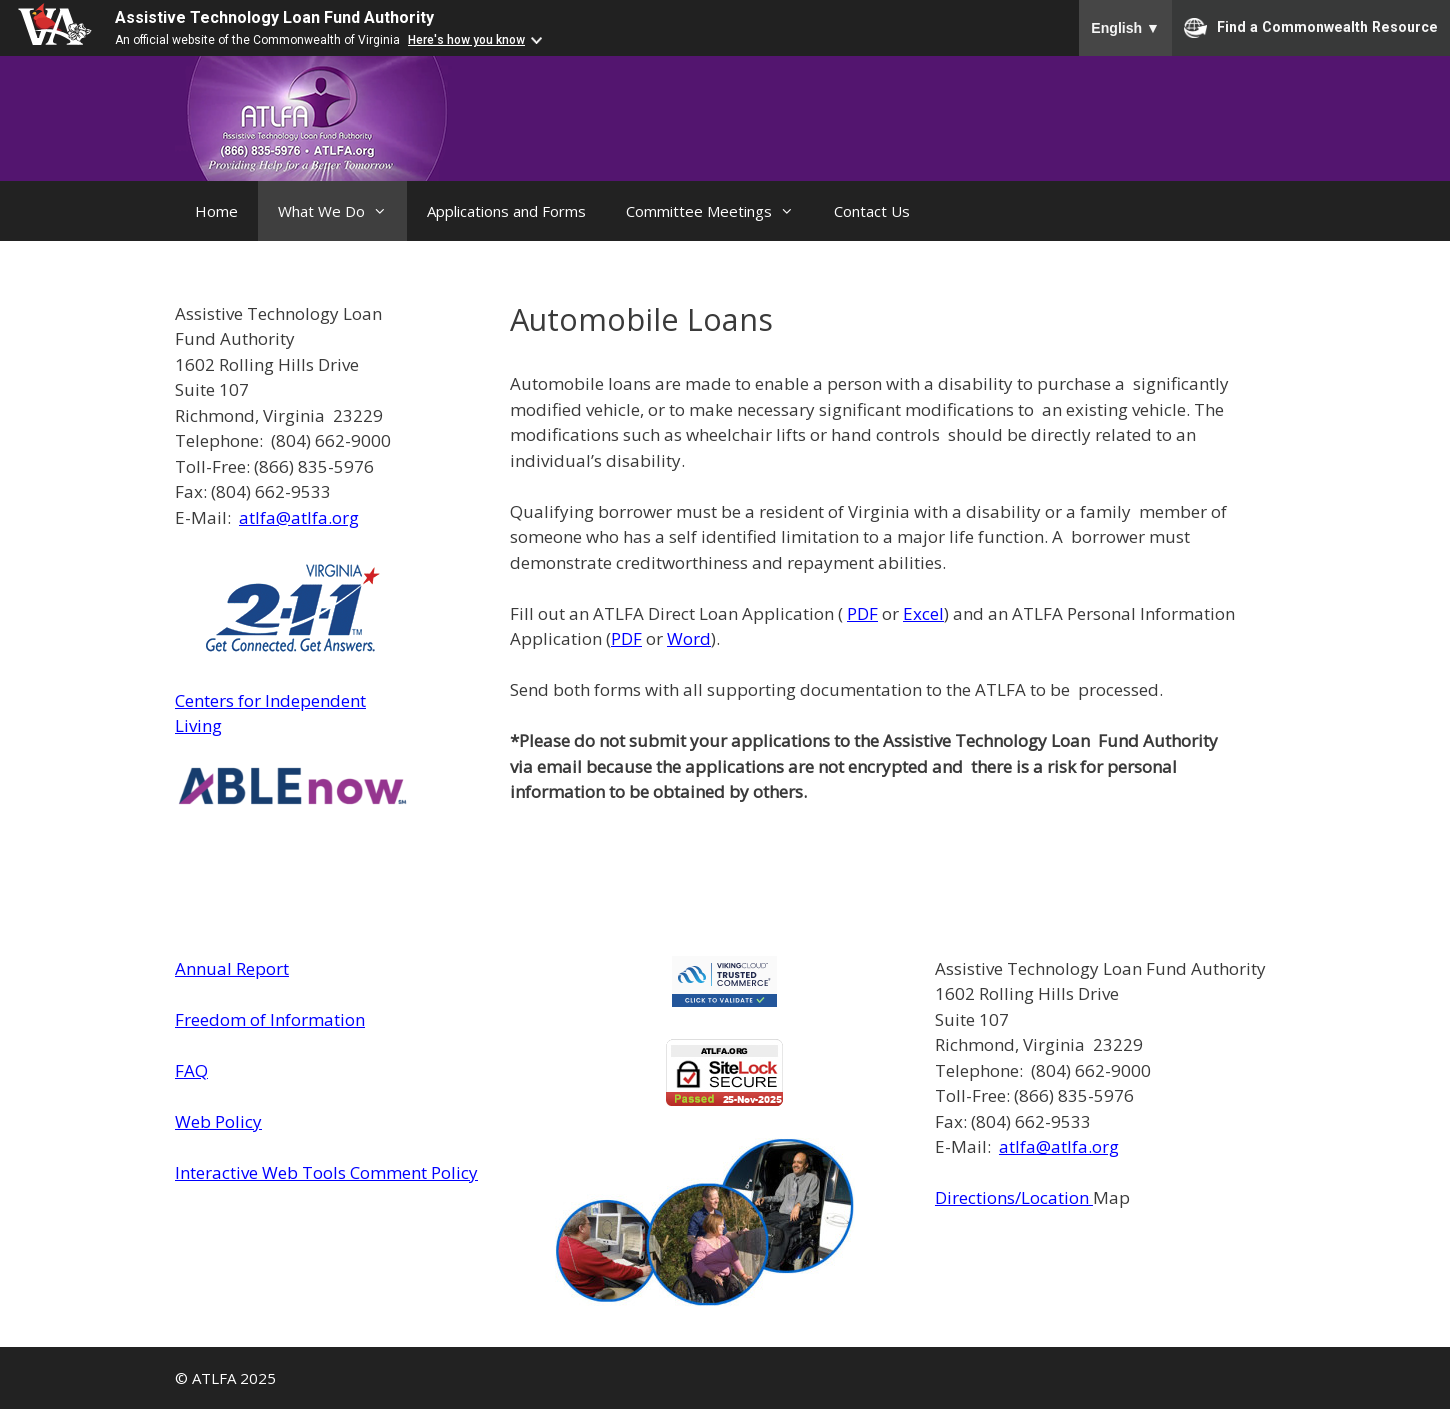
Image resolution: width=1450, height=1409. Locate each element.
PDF (862, 613)
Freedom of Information (270, 1019)
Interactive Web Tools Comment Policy (326, 1172)
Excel (923, 613)
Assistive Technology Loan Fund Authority (274, 17)
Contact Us (872, 211)
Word (689, 638)
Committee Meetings (720, 211)
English (1125, 28)
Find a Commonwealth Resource (1311, 28)
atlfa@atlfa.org (299, 517)
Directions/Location (1014, 1197)
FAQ (191, 1070)
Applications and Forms (506, 211)
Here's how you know (466, 40)
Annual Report (232, 968)
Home (216, 211)
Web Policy (218, 1121)
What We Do (342, 211)
